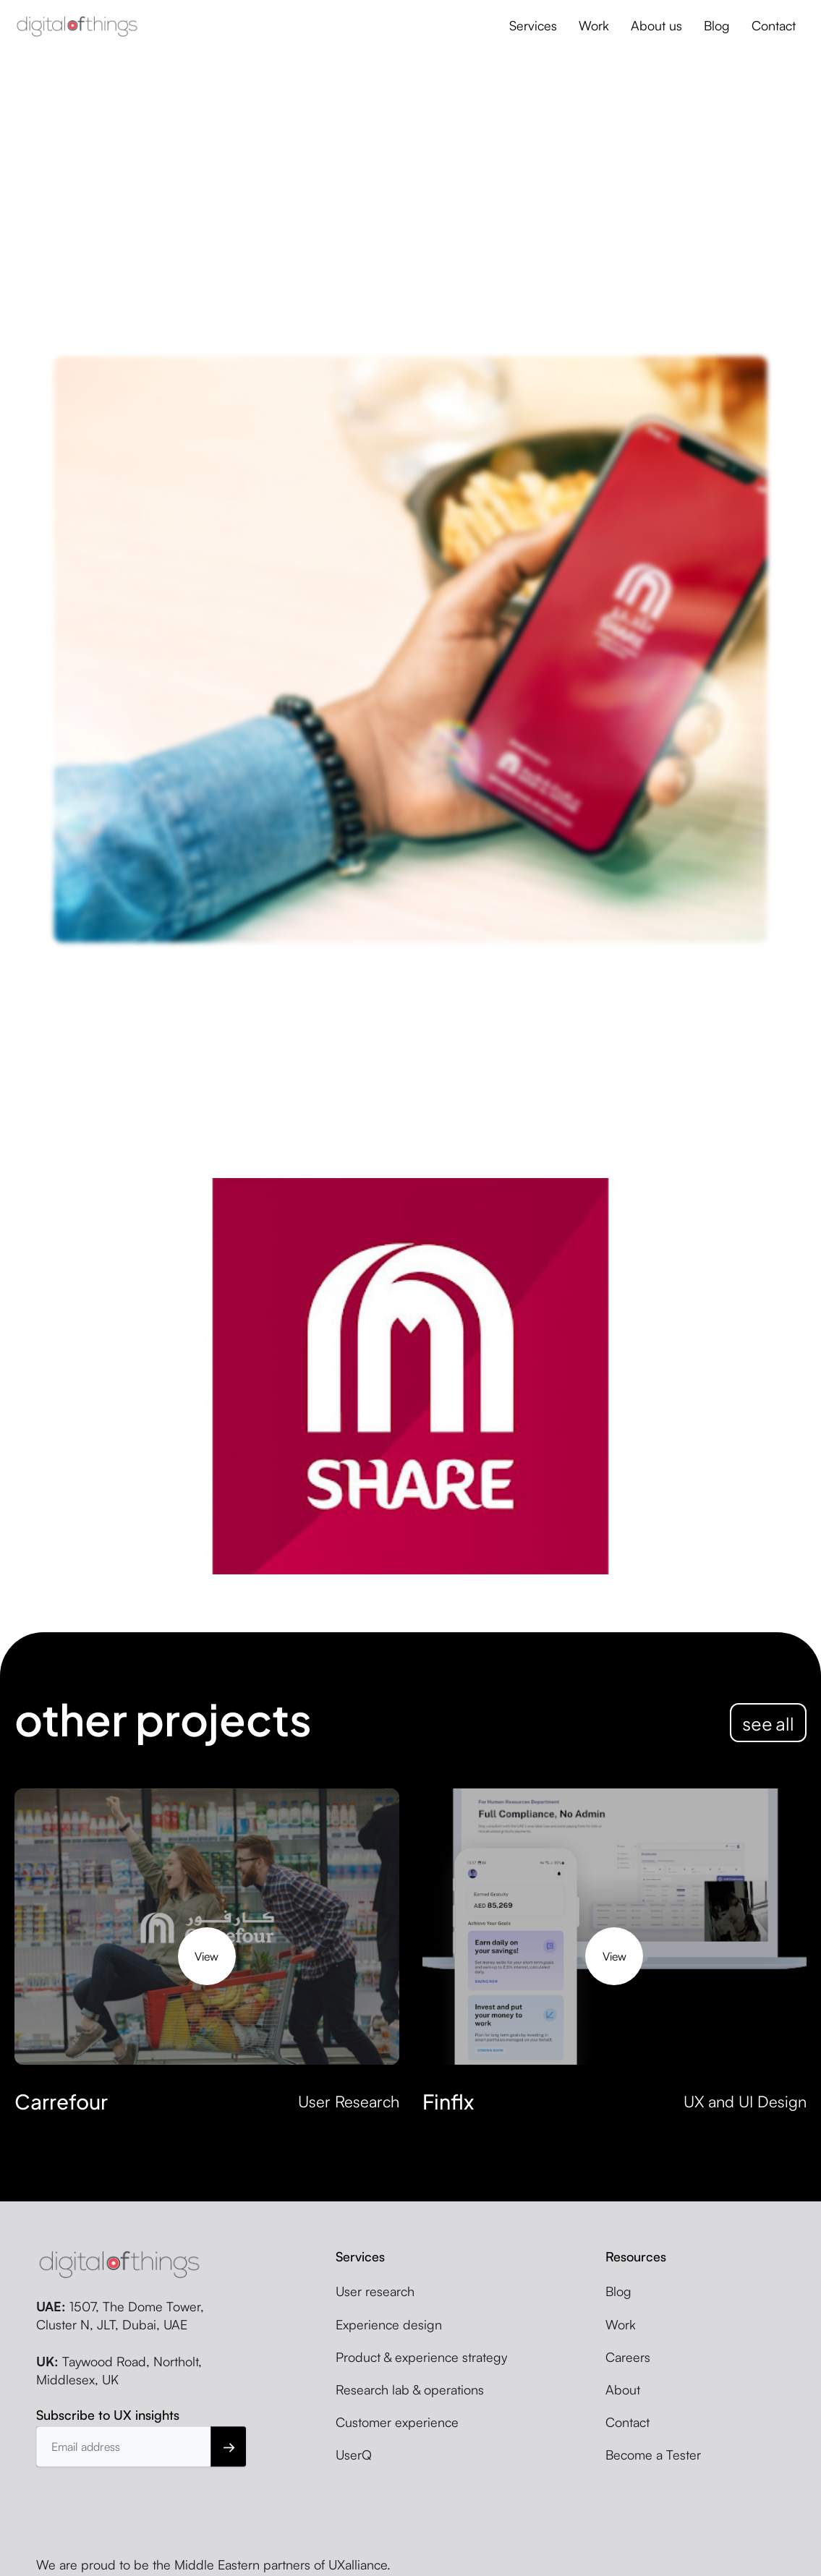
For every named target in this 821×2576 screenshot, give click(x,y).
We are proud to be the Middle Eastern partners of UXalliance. (213, 2564)
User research (375, 2291)
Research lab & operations (410, 2389)
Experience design (389, 2324)
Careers (627, 2357)
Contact (774, 25)
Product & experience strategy (421, 2357)
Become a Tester (653, 2454)
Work (594, 25)
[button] (533, 25)
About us (656, 25)
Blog (717, 25)
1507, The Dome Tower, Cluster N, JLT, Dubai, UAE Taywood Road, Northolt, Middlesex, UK (120, 2342)
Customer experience (397, 2422)
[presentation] (146, 2502)
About (622, 2389)
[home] (77, 26)
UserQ (354, 2454)
